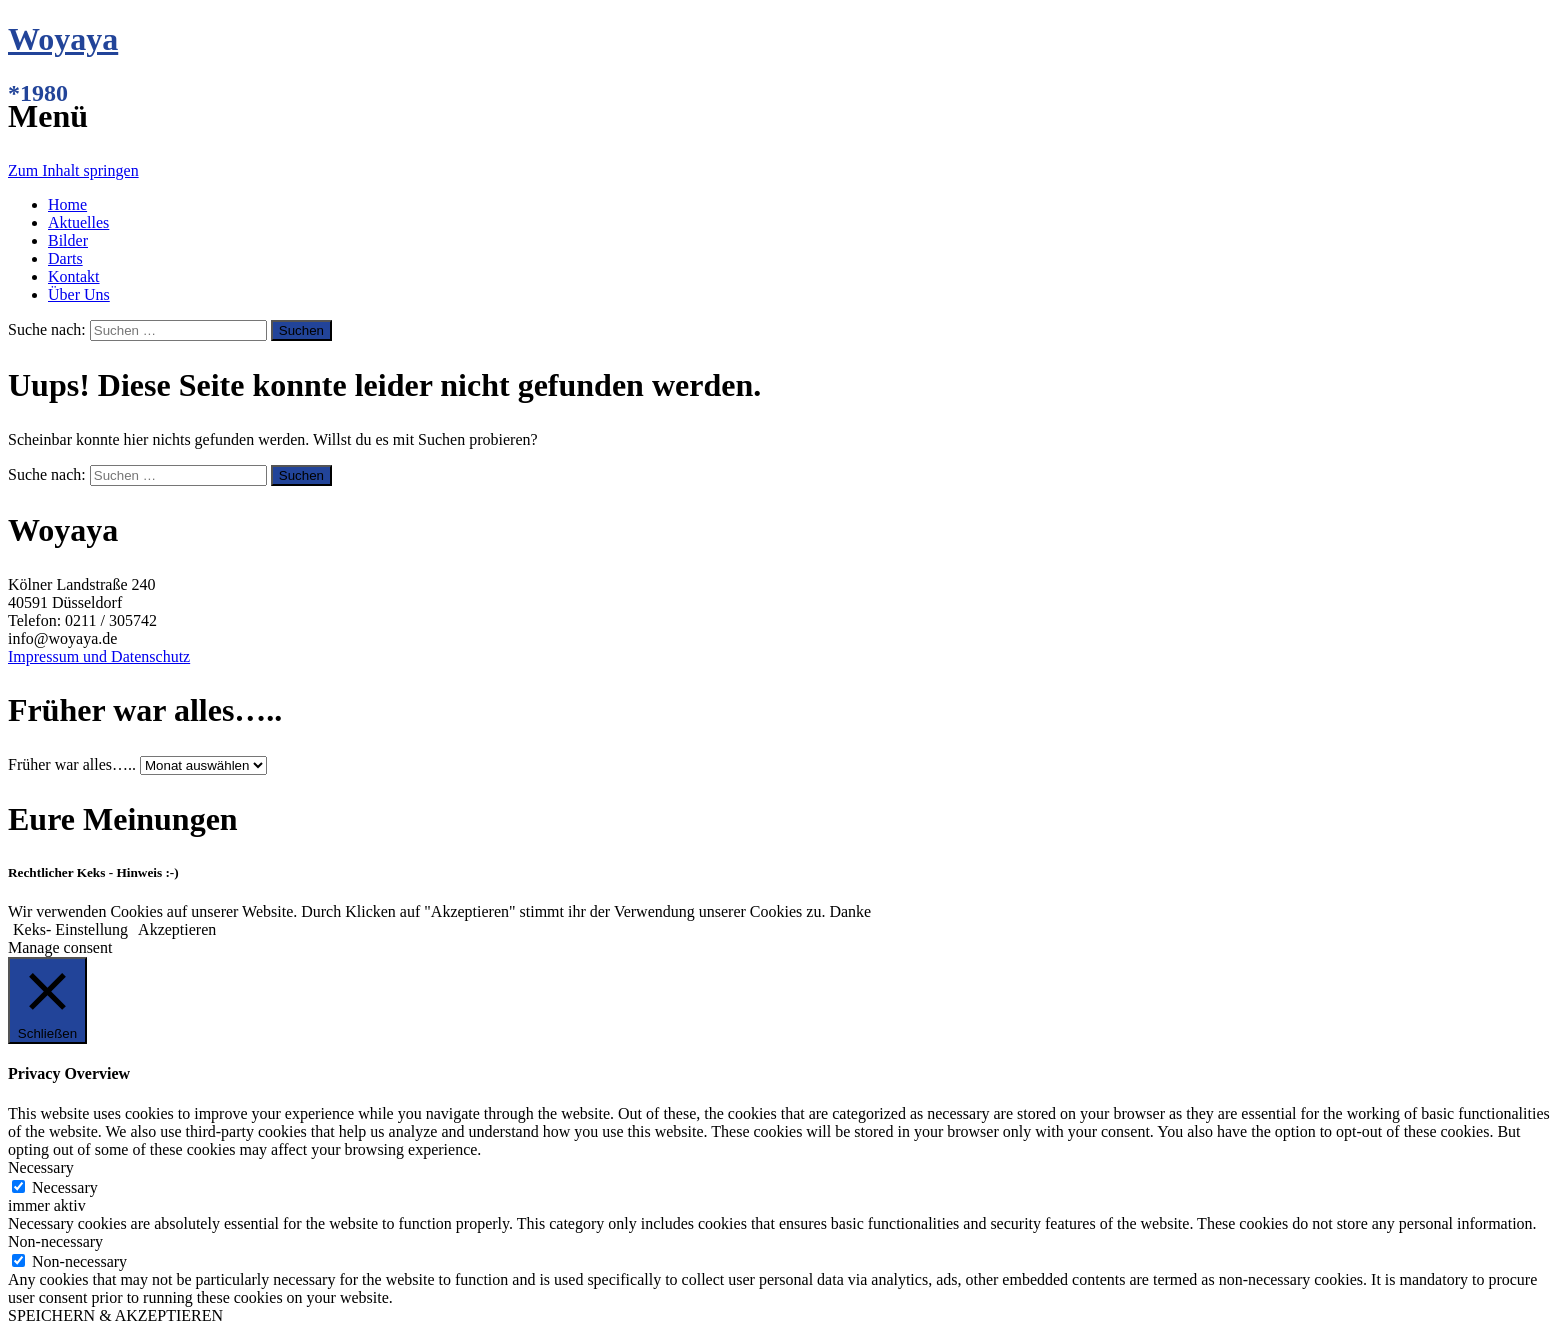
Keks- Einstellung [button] (70, 929)
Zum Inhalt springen (73, 170)
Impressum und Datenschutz (99, 656)
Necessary (65, 1187)
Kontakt (74, 276)
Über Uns (79, 294)
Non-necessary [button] (55, 1241)
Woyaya (63, 39)
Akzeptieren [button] (177, 929)
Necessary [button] (41, 1167)
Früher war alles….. (72, 764)
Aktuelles (78, 222)
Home (67, 204)
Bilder (68, 240)
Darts (65, 258)
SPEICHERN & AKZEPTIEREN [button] (115, 1315)
